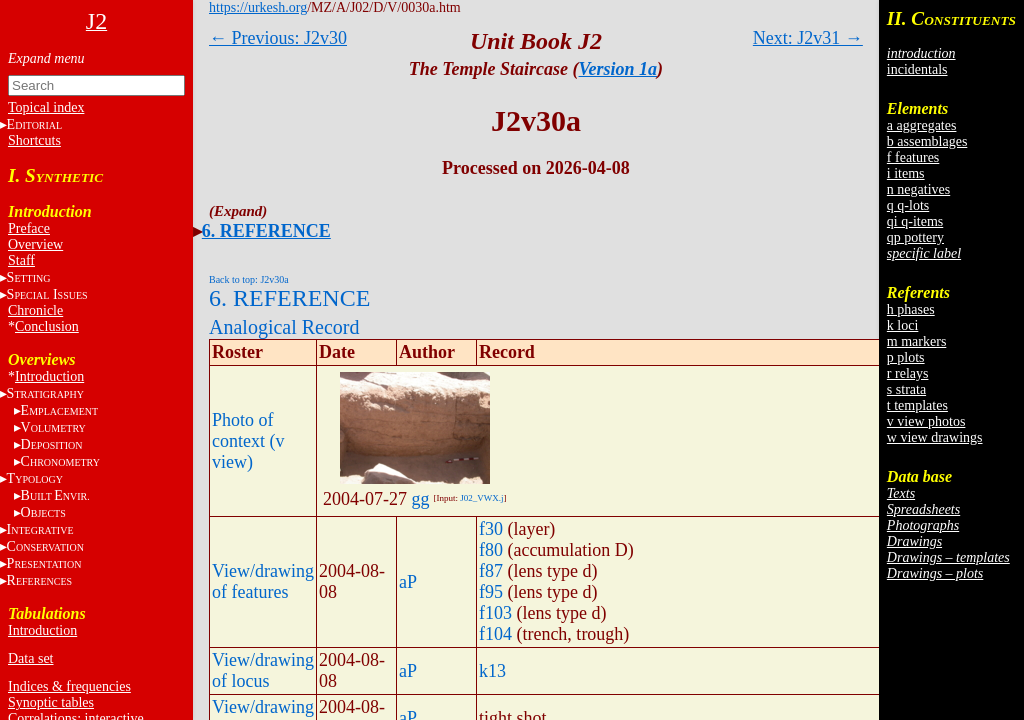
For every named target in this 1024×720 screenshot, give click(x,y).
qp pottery (915, 237)
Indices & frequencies (69, 686)
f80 (491, 550)
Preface (29, 228)
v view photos (926, 421)
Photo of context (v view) (248, 441)
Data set (30, 658)
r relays (908, 373)
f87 (491, 571)
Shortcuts (34, 140)
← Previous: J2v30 (278, 38)
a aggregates (922, 125)
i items (906, 173)
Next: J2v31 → (808, 38)
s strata (906, 389)
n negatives (918, 189)
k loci (903, 325)
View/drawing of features (263, 581)
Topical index (46, 107)
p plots (906, 357)
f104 (495, 634)
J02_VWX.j (481, 498)
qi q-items (915, 221)
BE (55, 495)
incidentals (917, 69)
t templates (917, 405)
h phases (911, 309)
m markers (916, 341)
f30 (491, 529)
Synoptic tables (51, 702)
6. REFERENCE (266, 231)
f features (913, 157)
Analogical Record (284, 327)
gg (420, 499)
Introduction (49, 376)
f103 (495, 613)
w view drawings (935, 437)
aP (408, 582)
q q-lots (908, 205)
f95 (491, 592)
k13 (492, 671)
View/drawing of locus (263, 670)
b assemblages (927, 141)
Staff (21, 260)
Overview (35, 244)
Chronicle (35, 310)
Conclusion (47, 326)
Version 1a (618, 69)
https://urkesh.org (258, 7)
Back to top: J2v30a (249, 279)
